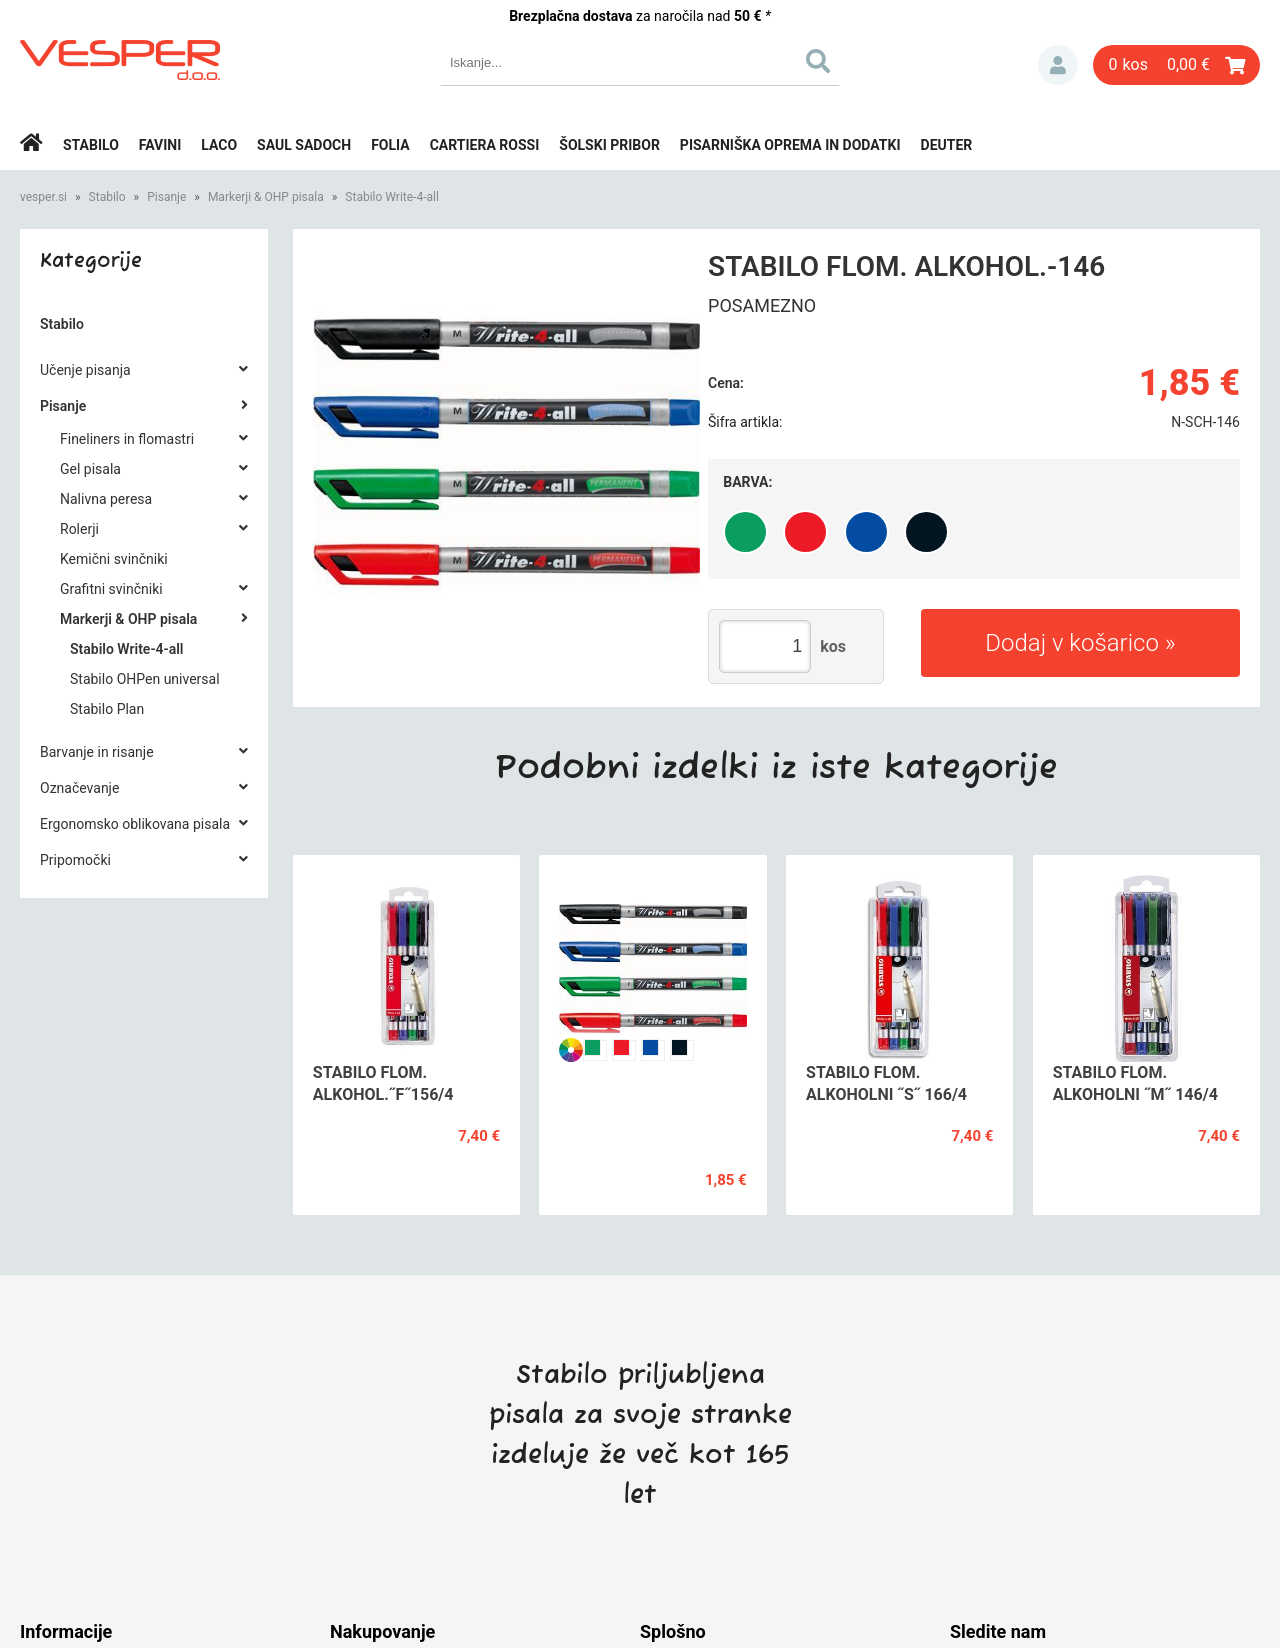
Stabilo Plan (107, 709)
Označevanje (79, 788)
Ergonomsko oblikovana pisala (135, 824)
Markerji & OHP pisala (266, 197)
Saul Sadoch (304, 145)
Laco (219, 145)
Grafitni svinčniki (111, 589)
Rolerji (79, 529)
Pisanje (166, 197)
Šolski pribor (609, 145)
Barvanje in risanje (97, 752)
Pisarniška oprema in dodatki (790, 145)
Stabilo (91, 145)
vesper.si (43, 197)
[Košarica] (1176, 65)
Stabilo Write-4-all (392, 197)
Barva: (747, 482)
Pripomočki (75, 860)
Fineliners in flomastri (127, 439)
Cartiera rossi (485, 145)
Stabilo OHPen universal (145, 679)
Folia (390, 145)
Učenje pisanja (85, 370)
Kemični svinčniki (114, 559)
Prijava (1058, 65)
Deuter (947, 145)
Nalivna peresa (106, 499)
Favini (160, 145)
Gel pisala (90, 469)
